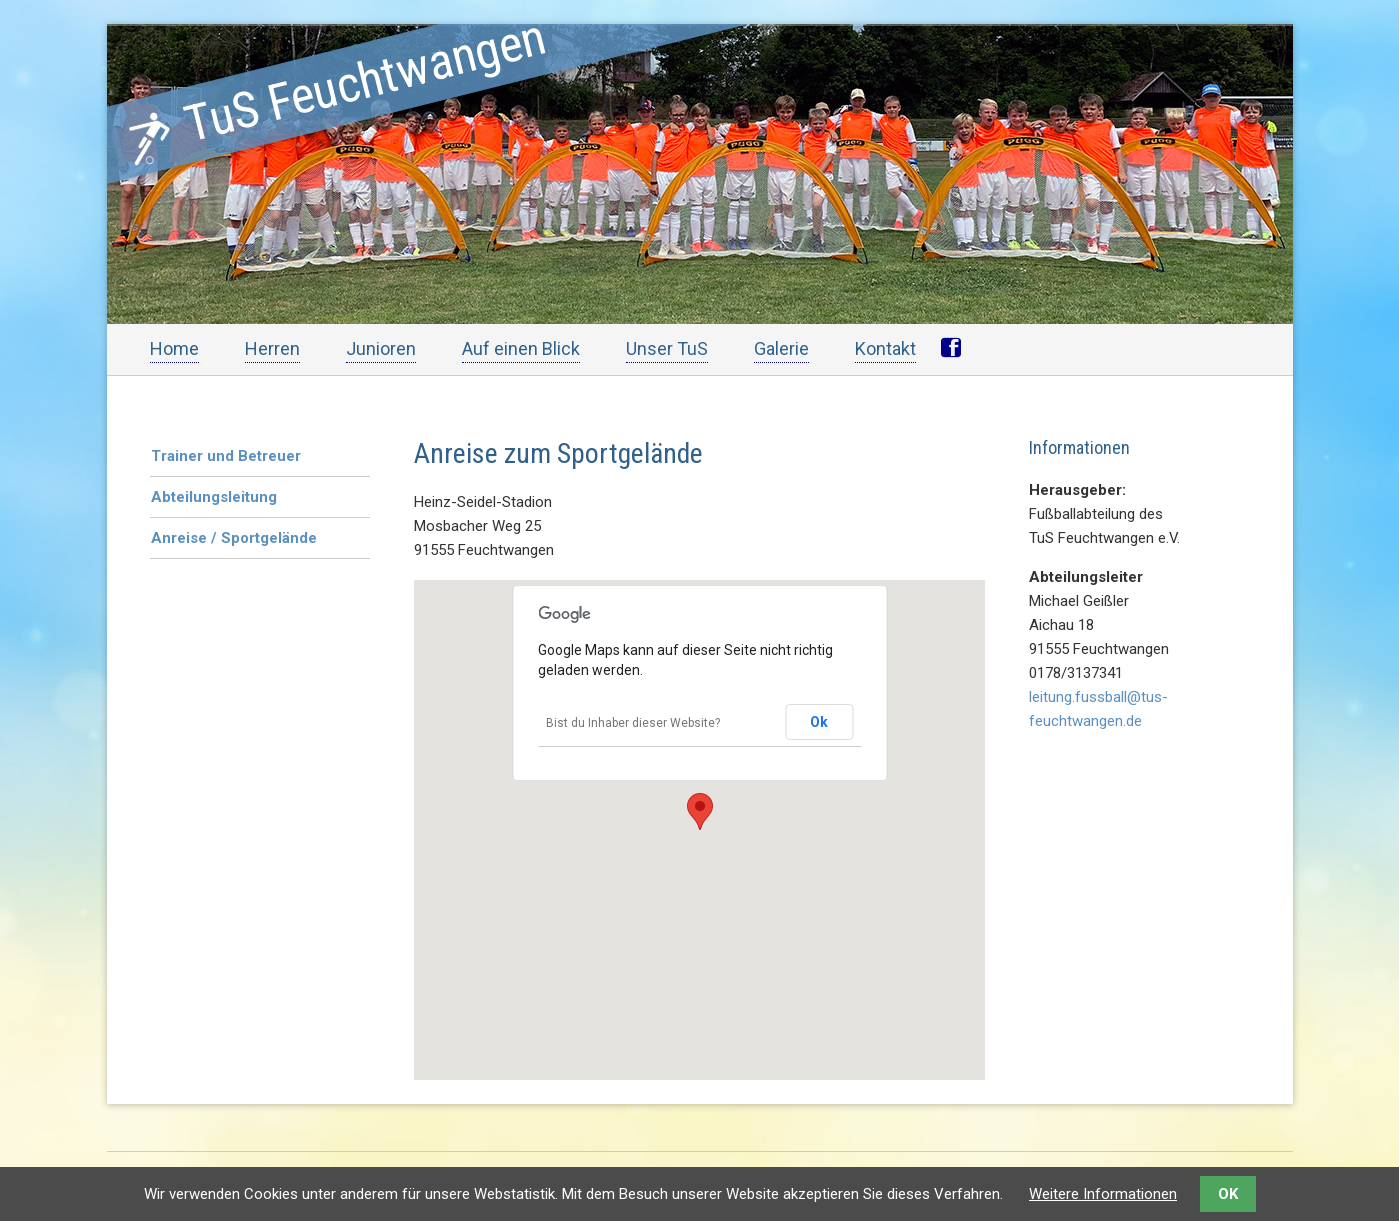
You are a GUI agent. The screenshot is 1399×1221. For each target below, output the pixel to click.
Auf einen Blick (521, 348)
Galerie (781, 348)
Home (174, 348)
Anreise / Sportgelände (234, 538)
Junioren (381, 348)
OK (1228, 1194)
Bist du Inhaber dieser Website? (633, 723)
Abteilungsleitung (214, 497)
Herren (272, 348)
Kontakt (885, 348)
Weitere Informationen (1103, 1194)
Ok (819, 722)
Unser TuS (667, 348)
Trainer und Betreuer (226, 456)
